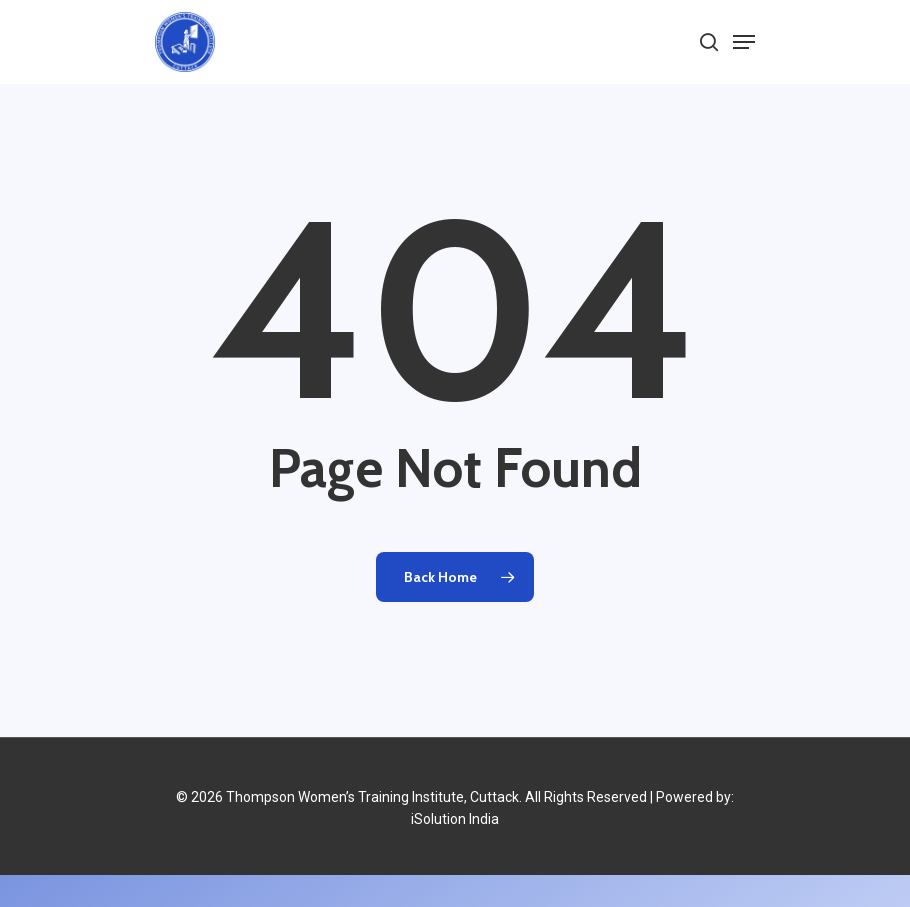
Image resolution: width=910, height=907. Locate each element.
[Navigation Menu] (744, 42)
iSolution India (455, 819)
